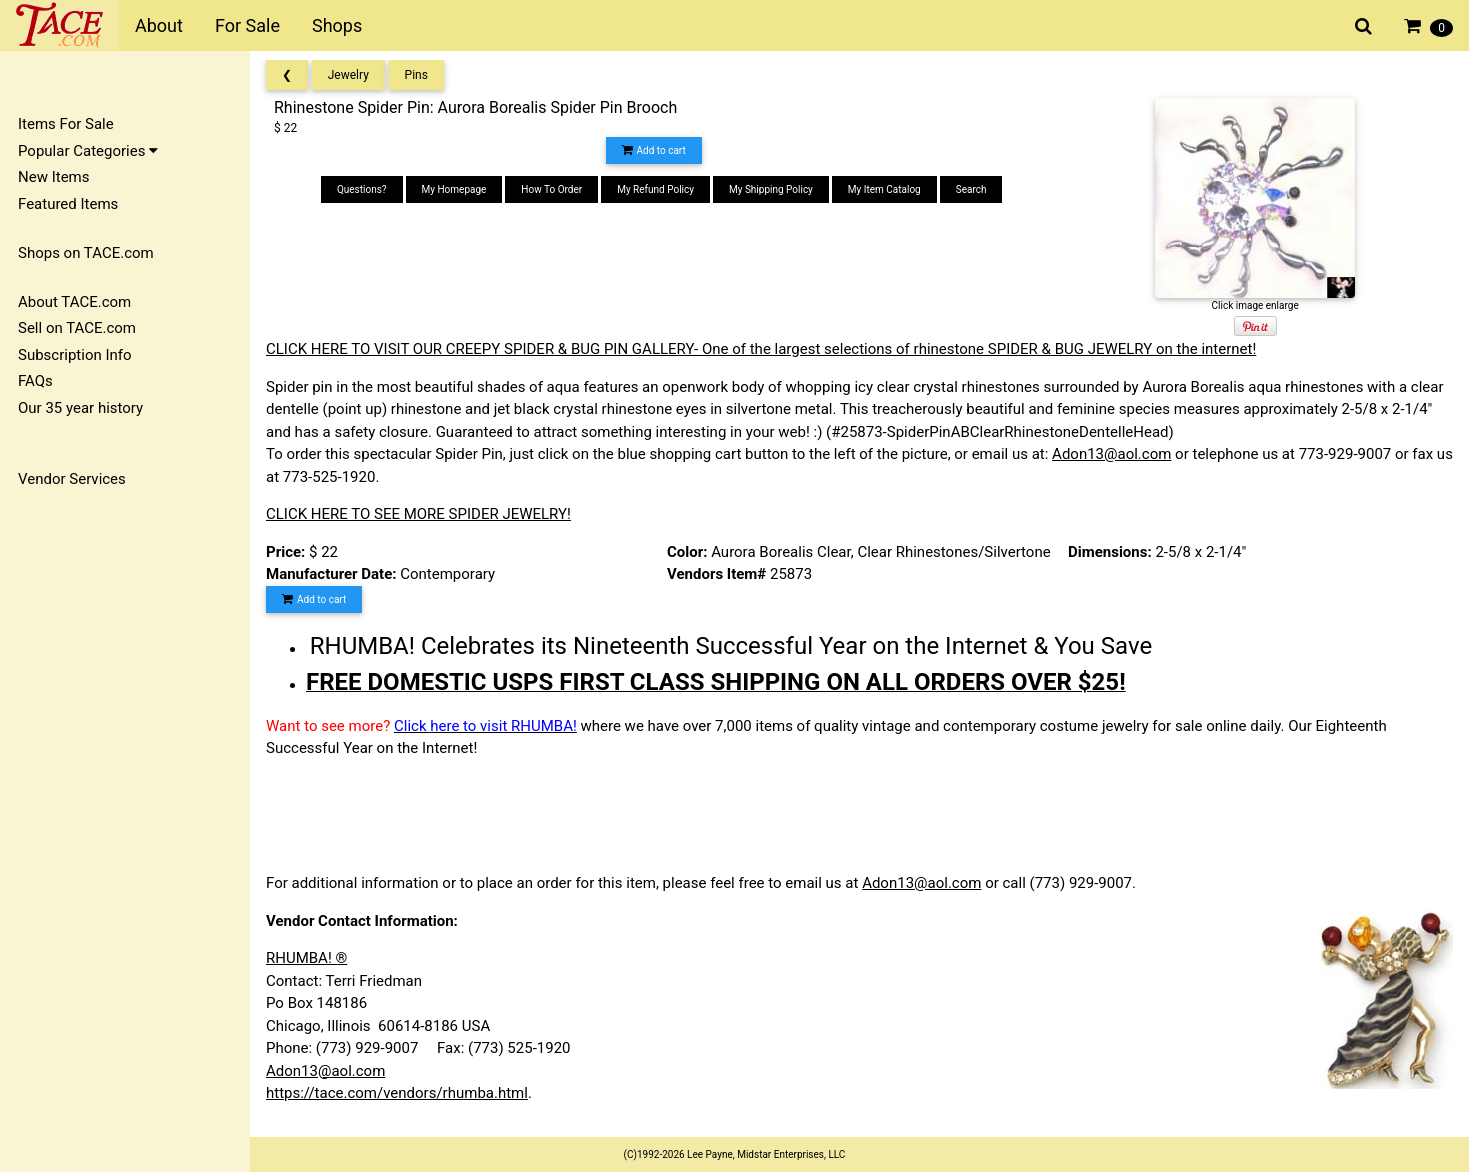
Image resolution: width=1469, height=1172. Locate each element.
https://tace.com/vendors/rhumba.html (397, 1093)
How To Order (551, 189)
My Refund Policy (655, 189)
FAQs (35, 381)
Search (971, 189)
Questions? (362, 189)
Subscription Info (75, 355)
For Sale (247, 25)
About (159, 25)
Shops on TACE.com (86, 253)
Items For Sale (66, 124)
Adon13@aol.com (1111, 454)
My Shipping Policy (771, 189)
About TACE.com (74, 302)
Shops (337, 25)
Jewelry (348, 75)
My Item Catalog (884, 189)
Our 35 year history (80, 408)
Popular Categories (88, 151)
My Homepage (454, 189)
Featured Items (68, 204)
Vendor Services (72, 479)
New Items (53, 177)
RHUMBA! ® (306, 958)
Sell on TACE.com (77, 328)
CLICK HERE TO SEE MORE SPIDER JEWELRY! (418, 514)
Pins (416, 75)
